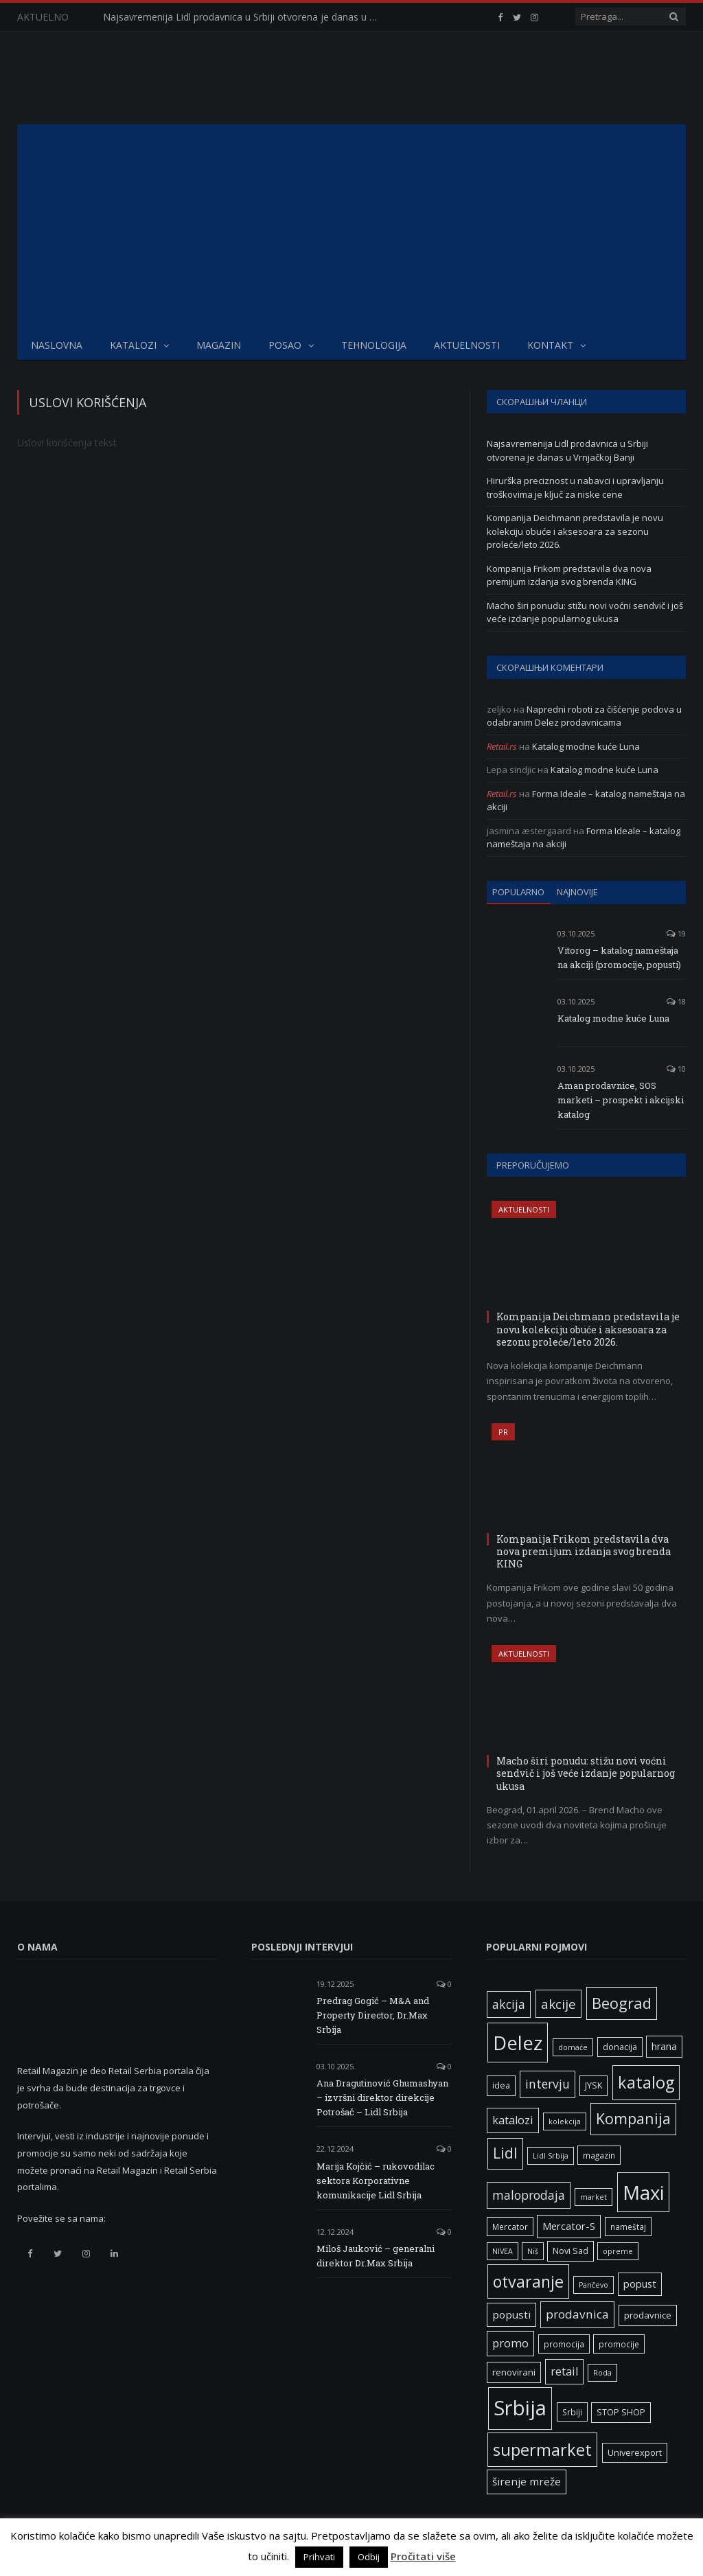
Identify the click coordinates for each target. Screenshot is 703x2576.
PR (503, 1432)
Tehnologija (373, 345)
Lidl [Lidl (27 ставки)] (505, 2153)
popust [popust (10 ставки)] (639, 2283)
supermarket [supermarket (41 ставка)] (542, 2450)
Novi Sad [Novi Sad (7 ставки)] (570, 2251)
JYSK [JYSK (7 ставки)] (593, 2085)
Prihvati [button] (319, 2557)
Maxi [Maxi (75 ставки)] (643, 2192)
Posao (284, 345)
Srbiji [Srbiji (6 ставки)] (572, 2411)
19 (676, 933)
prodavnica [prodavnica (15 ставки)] (577, 2314)
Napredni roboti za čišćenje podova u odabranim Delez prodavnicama (584, 716)
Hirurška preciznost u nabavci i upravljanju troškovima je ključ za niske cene (575, 487)
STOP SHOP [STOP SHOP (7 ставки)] (621, 2412)
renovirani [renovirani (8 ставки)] (513, 2372)
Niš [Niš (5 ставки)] (532, 2251)
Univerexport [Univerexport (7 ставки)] (635, 2453)
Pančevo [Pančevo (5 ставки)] (593, 2285)
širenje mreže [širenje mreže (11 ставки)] (526, 2481)
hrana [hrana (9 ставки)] (664, 2046)
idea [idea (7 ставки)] (501, 2085)
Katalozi (133, 345)
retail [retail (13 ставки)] (564, 2371)
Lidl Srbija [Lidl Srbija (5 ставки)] (550, 2156)
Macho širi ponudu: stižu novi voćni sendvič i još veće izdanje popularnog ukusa (585, 612)
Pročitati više (423, 2556)
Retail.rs (502, 746)
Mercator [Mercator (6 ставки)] (510, 2226)
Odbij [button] (369, 2557)
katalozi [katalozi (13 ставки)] (512, 2120)
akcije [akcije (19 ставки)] (558, 2003)
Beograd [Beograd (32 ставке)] (622, 2002)
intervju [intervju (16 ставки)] (547, 2083)
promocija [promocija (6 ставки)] (564, 2343)
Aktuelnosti (467, 345)
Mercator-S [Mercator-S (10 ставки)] (568, 2226)
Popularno (518, 892)
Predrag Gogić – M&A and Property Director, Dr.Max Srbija (372, 2015)
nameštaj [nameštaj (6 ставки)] (628, 2226)
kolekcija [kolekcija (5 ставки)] (565, 2121)
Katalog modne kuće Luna (586, 746)
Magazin (218, 345)
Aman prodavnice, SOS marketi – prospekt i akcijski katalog (620, 1099)
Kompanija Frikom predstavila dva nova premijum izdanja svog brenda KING (569, 575)
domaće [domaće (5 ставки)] (573, 2047)
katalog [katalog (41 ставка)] (646, 2082)
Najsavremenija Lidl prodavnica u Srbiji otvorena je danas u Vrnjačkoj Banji (243, 17)
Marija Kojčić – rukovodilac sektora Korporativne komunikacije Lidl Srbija (375, 2180)
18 (676, 1001)
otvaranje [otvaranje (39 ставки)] (528, 2281)
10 (676, 1068)
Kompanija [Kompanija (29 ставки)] (633, 2118)
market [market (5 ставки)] (593, 2197)
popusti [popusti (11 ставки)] (511, 2314)
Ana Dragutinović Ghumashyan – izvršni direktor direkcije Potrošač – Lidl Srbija (382, 2097)
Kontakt (550, 345)
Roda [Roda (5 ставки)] (602, 2373)
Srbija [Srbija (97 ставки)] (520, 2408)
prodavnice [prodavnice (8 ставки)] (647, 2315)
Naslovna (56, 345)
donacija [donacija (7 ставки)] (620, 2047)
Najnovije (577, 892)
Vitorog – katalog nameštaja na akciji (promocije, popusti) (619, 957)
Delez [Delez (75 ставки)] (517, 2042)
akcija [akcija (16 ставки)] (508, 2004)
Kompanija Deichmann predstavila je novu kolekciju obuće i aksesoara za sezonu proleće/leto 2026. (575, 531)
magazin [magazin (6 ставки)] (599, 2155)
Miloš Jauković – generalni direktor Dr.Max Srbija (375, 2255)
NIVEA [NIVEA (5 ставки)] (502, 2251)
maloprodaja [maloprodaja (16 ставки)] (528, 2195)
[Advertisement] (351, 227)
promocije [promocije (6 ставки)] (619, 2343)
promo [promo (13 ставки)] (510, 2343)
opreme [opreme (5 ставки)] (618, 2251)
